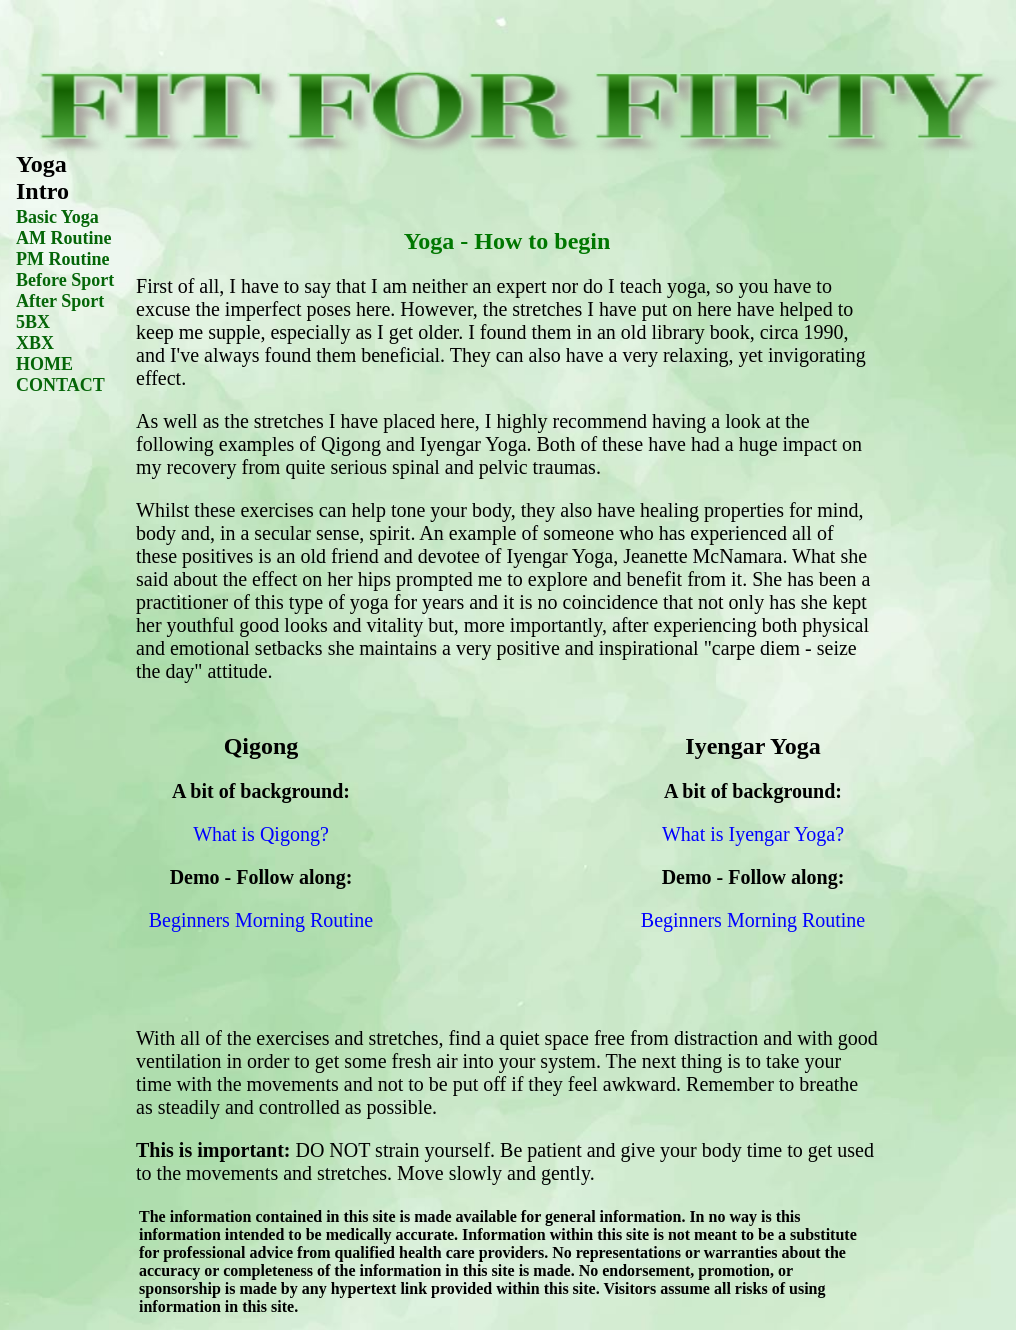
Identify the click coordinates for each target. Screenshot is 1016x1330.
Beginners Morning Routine (261, 920)
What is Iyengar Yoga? (753, 834)
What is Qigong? (261, 834)
